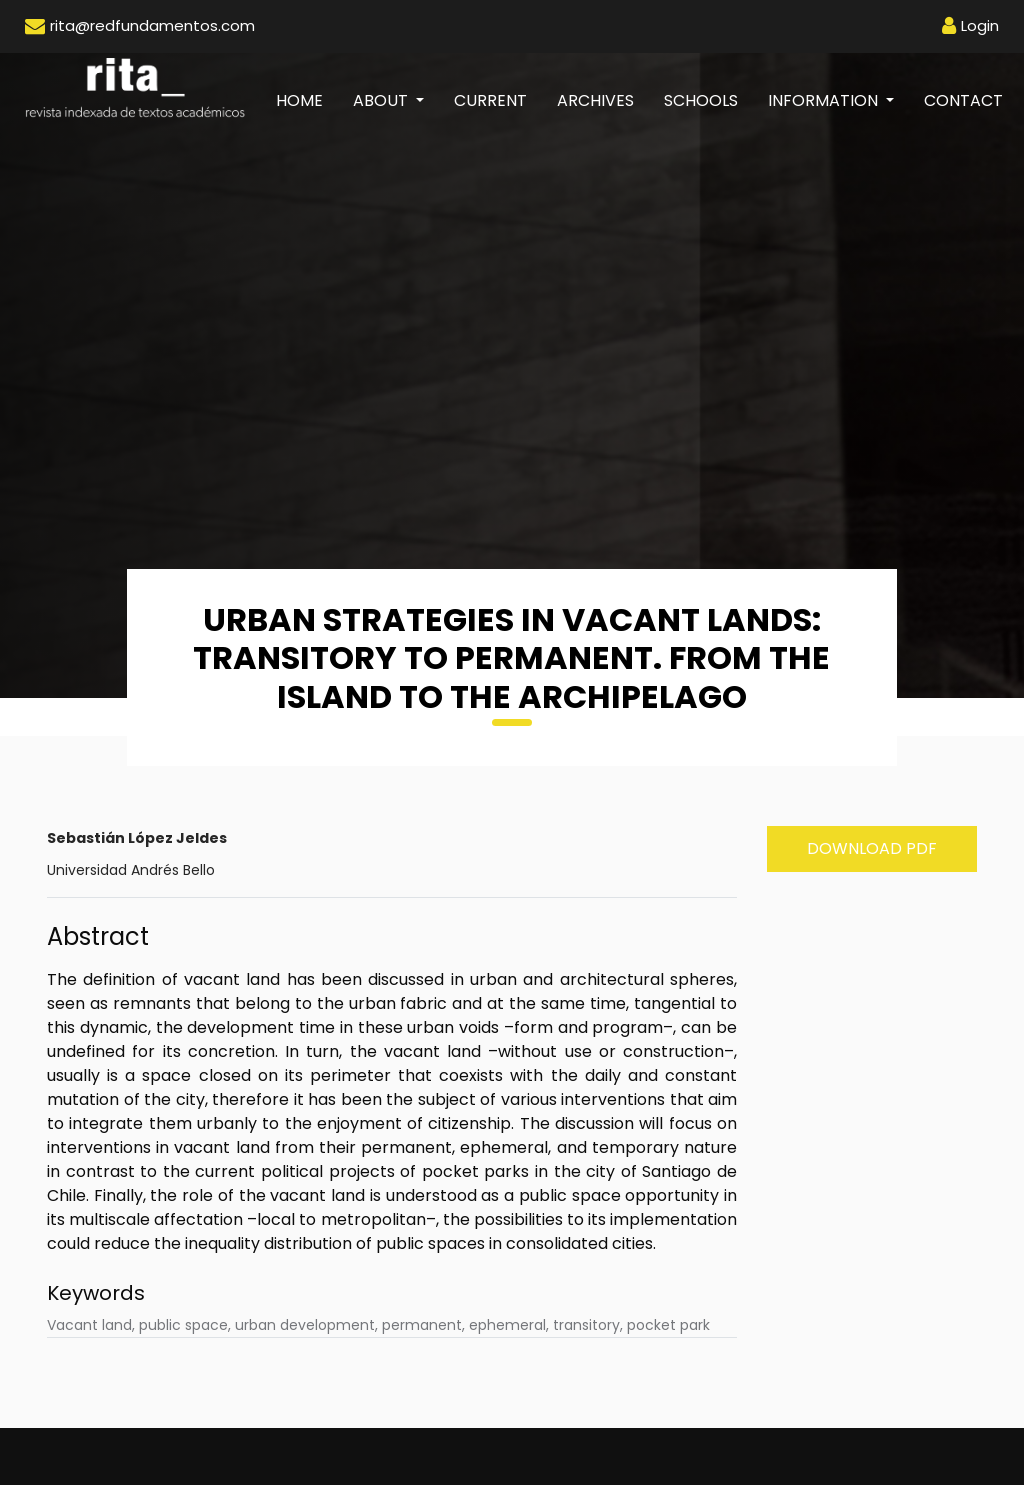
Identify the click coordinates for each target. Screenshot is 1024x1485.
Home (307, 100)
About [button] (382, 100)
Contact (963, 100)
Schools (701, 100)
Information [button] (825, 100)
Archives (595, 100)
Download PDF (872, 848)
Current (490, 100)
